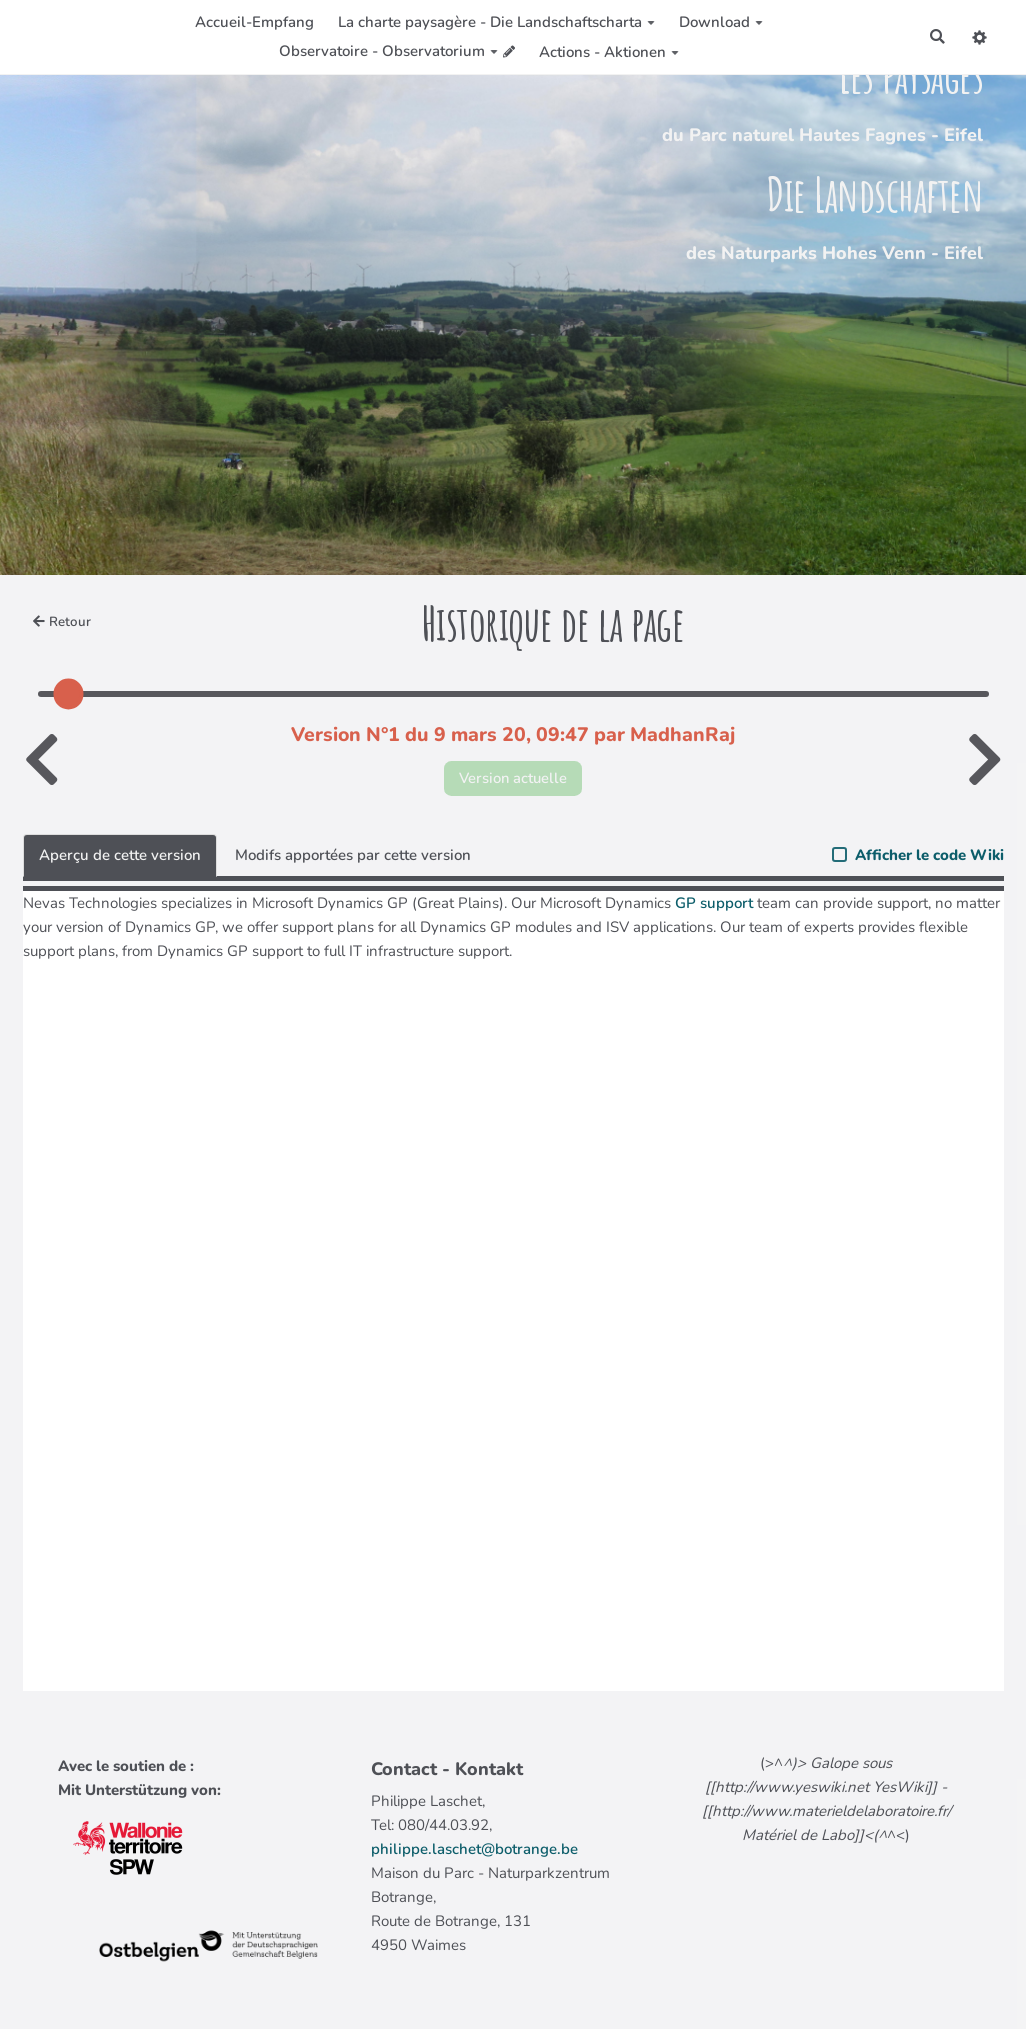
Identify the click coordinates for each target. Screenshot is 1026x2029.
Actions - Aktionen (608, 52)
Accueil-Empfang (254, 22)
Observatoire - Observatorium (388, 51)
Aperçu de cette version (120, 856)
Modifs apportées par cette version (353, 856)
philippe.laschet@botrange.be (474, 1849)
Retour (62, 622)
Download (721, 22)
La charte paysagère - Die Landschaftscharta (496, 22)
